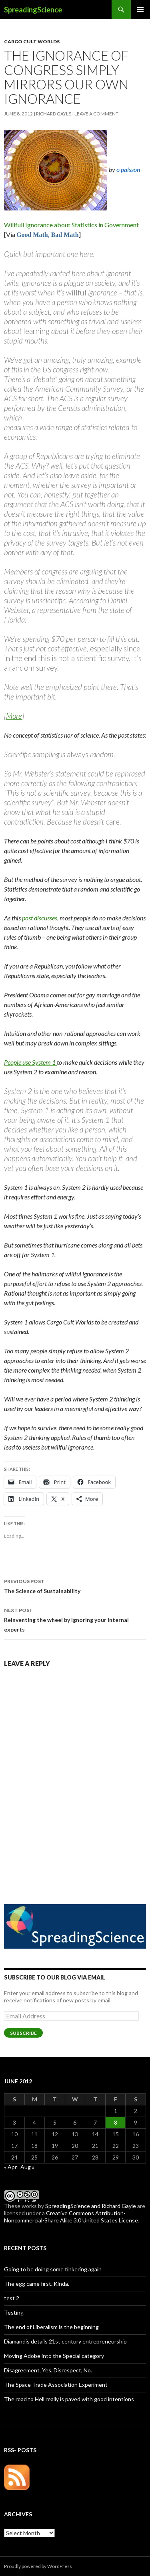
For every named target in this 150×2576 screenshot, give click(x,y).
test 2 (11, 2298)
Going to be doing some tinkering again (53, 2269)
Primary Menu (140, 9)
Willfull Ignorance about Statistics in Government (71, 224)
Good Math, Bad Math (47, 234)
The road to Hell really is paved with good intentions (69, 2399)
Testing (14, 2312)
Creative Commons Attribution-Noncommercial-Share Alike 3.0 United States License (71, 2217)
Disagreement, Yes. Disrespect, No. (48, 2370)
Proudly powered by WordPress (38, 2566)
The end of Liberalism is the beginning (51, 2326)
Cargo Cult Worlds (32, 41)
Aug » (27, 2167)
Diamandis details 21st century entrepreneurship (65, 2341)
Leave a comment (96, 114)
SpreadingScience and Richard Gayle (90, 2205)
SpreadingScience (33, 9)
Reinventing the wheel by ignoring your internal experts (75, 1619)
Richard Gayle (53, 114)
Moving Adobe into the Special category (54, 2355)
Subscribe (23, 2033)
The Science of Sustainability (75, 1585)
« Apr (10, 2167)
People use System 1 (30, 1062)
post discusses (39, 918)
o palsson (128, 169)
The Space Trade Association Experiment (56, 2384)
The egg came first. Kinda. (36, 2283)
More (14, 715)
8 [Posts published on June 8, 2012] (115, 2122)
